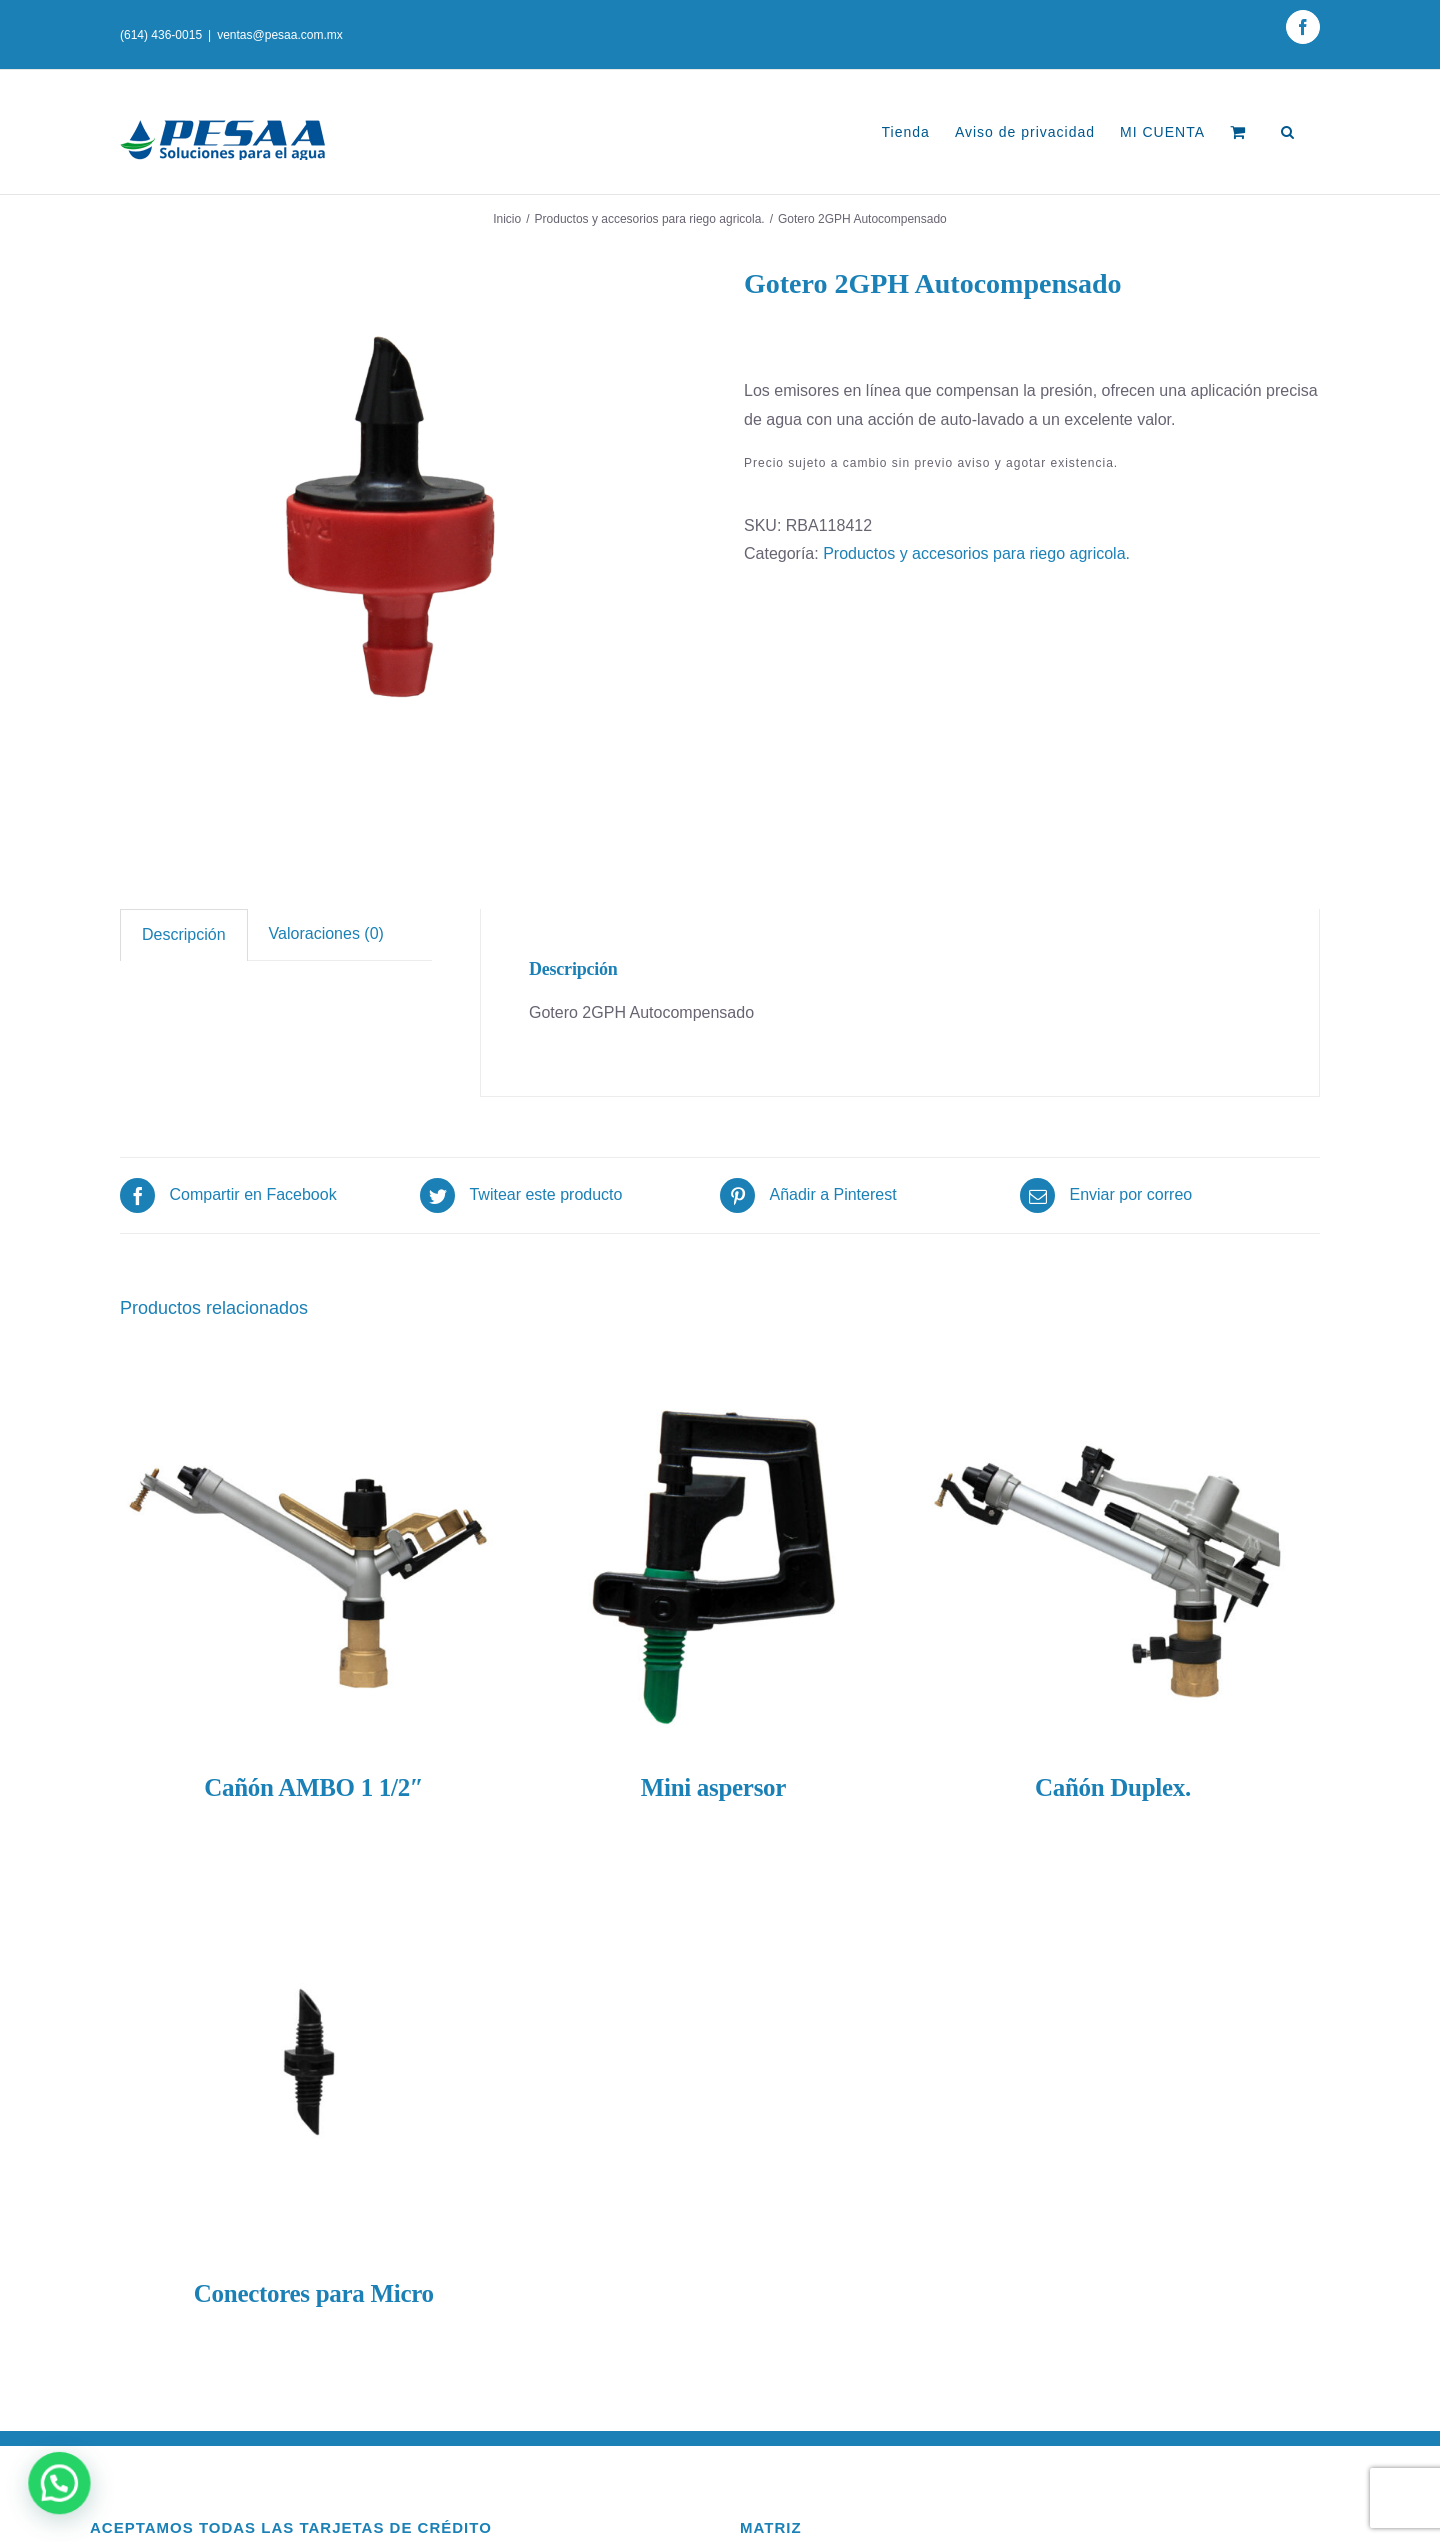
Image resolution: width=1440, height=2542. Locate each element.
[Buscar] (1288, 132)
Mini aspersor (713, 1787)
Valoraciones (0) (326, 933)
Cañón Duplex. (1113, 1787)
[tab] (184, 935)
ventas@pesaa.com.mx (280, 35)
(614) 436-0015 (161, 35)
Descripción (184, 934)
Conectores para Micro (314, 2293)
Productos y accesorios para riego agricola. (976, 553)
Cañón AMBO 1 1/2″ (313, 1787)
